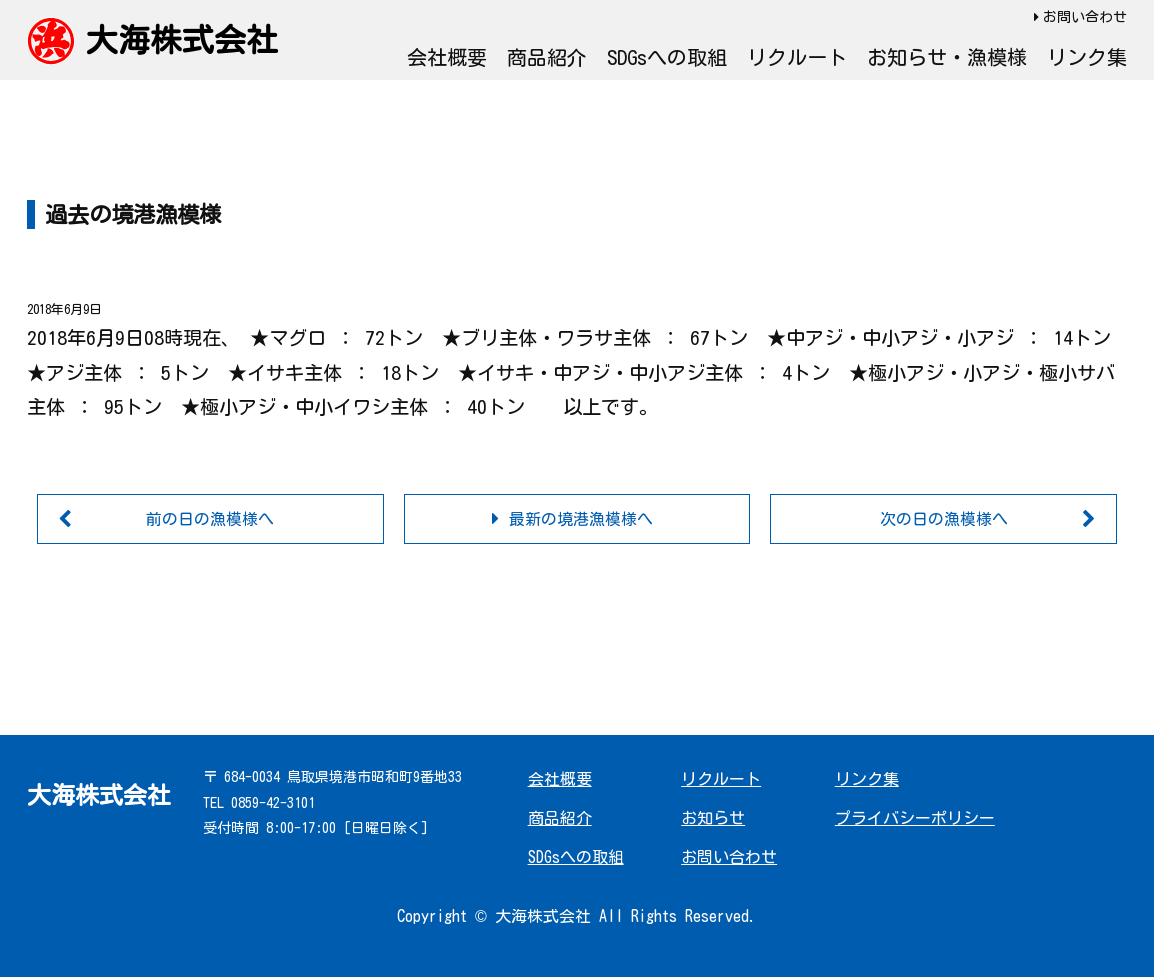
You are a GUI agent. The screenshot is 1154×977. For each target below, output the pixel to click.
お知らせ (713, 818)
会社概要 (447, 57)
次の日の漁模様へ (944, 519)
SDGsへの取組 (667, 57)
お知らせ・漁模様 (947, 57)
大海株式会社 (182, 40)
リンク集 (1087, 57)
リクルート (797, 57)
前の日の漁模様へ (210, 519)
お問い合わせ (1085, 17)
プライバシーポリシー (915, 818)
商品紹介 (547, 57)
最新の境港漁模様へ (581, 519)
